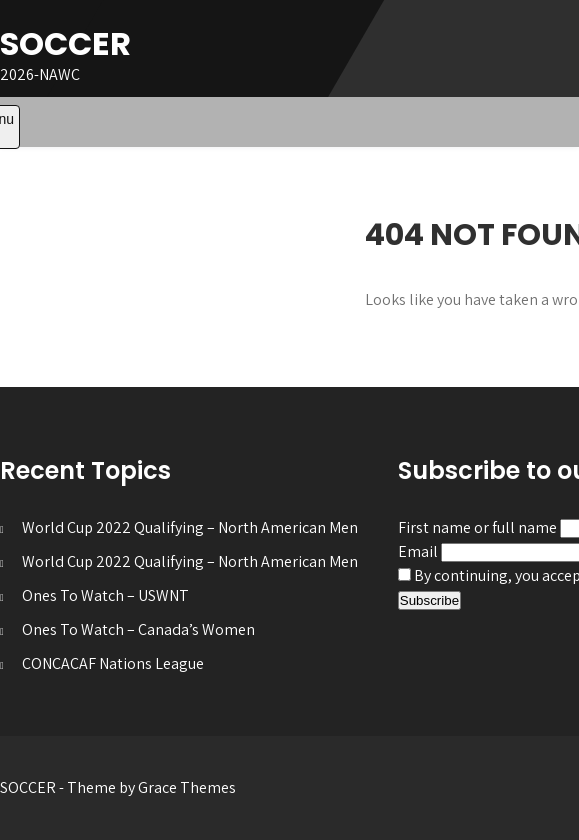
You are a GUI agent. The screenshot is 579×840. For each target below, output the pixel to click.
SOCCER (65, 43)
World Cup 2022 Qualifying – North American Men (190, 527)
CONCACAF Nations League (113, 663)
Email (418, 551)
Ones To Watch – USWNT (105, 595)
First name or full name (477, 527)
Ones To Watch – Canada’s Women (138, 629)
